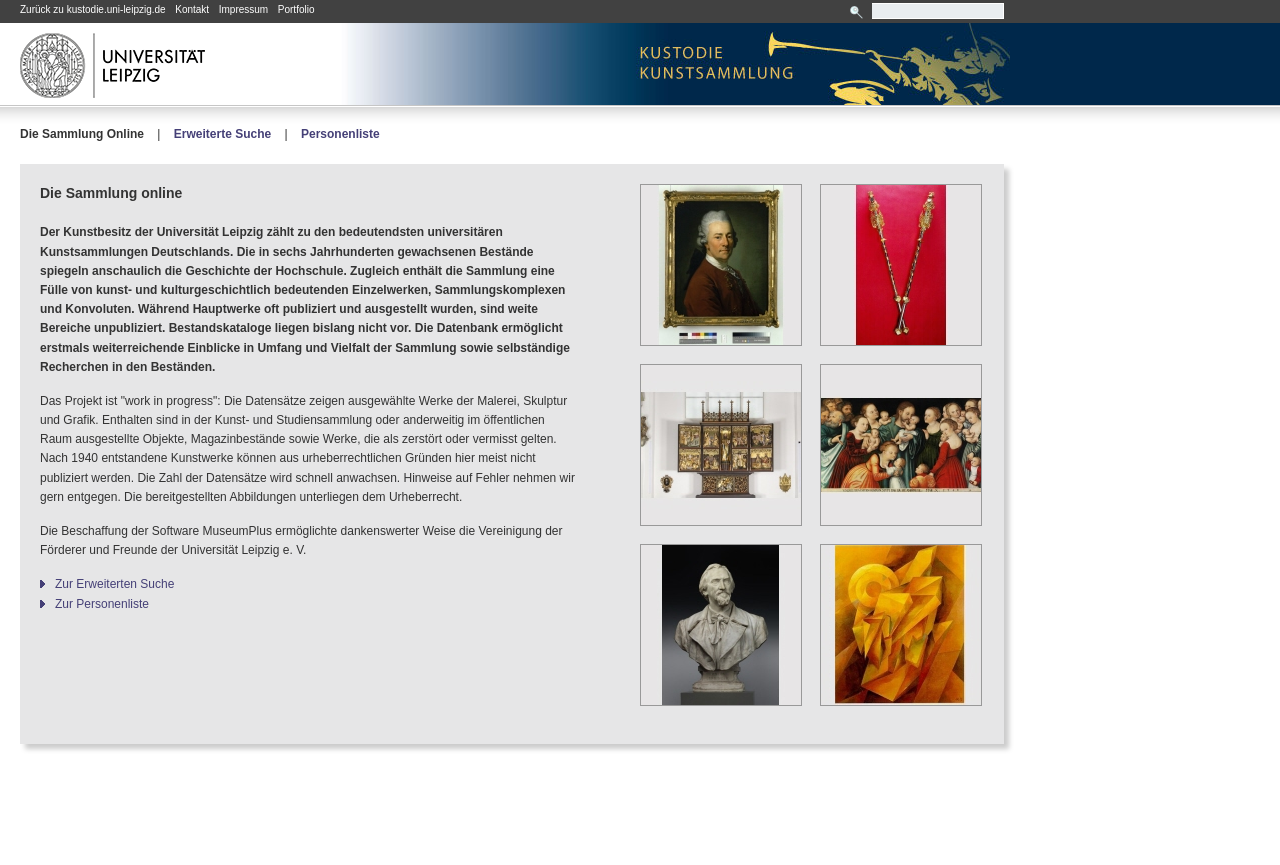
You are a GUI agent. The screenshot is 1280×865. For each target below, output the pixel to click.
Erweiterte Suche (222, 134)
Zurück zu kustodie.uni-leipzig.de (93, 9)
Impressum (243, 9)
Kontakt (192, 9)
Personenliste (340, 134)
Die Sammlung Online (82, 134)
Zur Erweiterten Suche (114, 584)
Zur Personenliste (102, 604)
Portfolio (296, 9)
